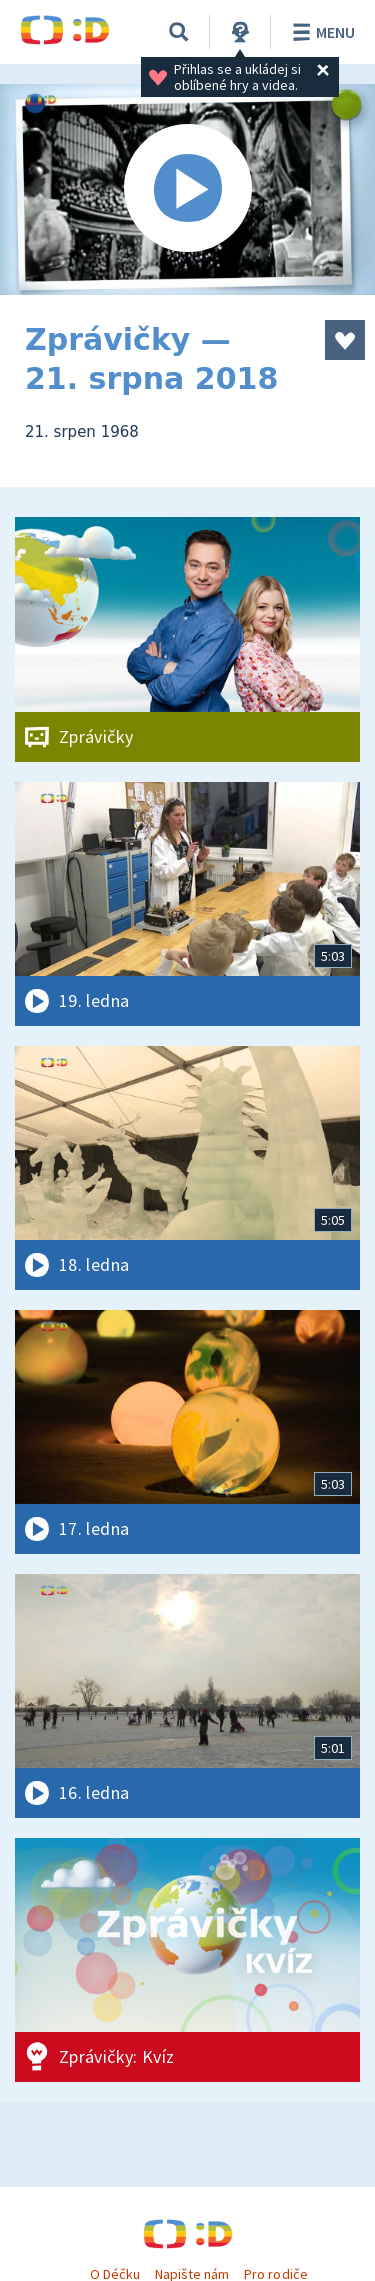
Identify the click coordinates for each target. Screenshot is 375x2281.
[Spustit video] (187, 189)
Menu (320, 32)
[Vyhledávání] (179, 32)
